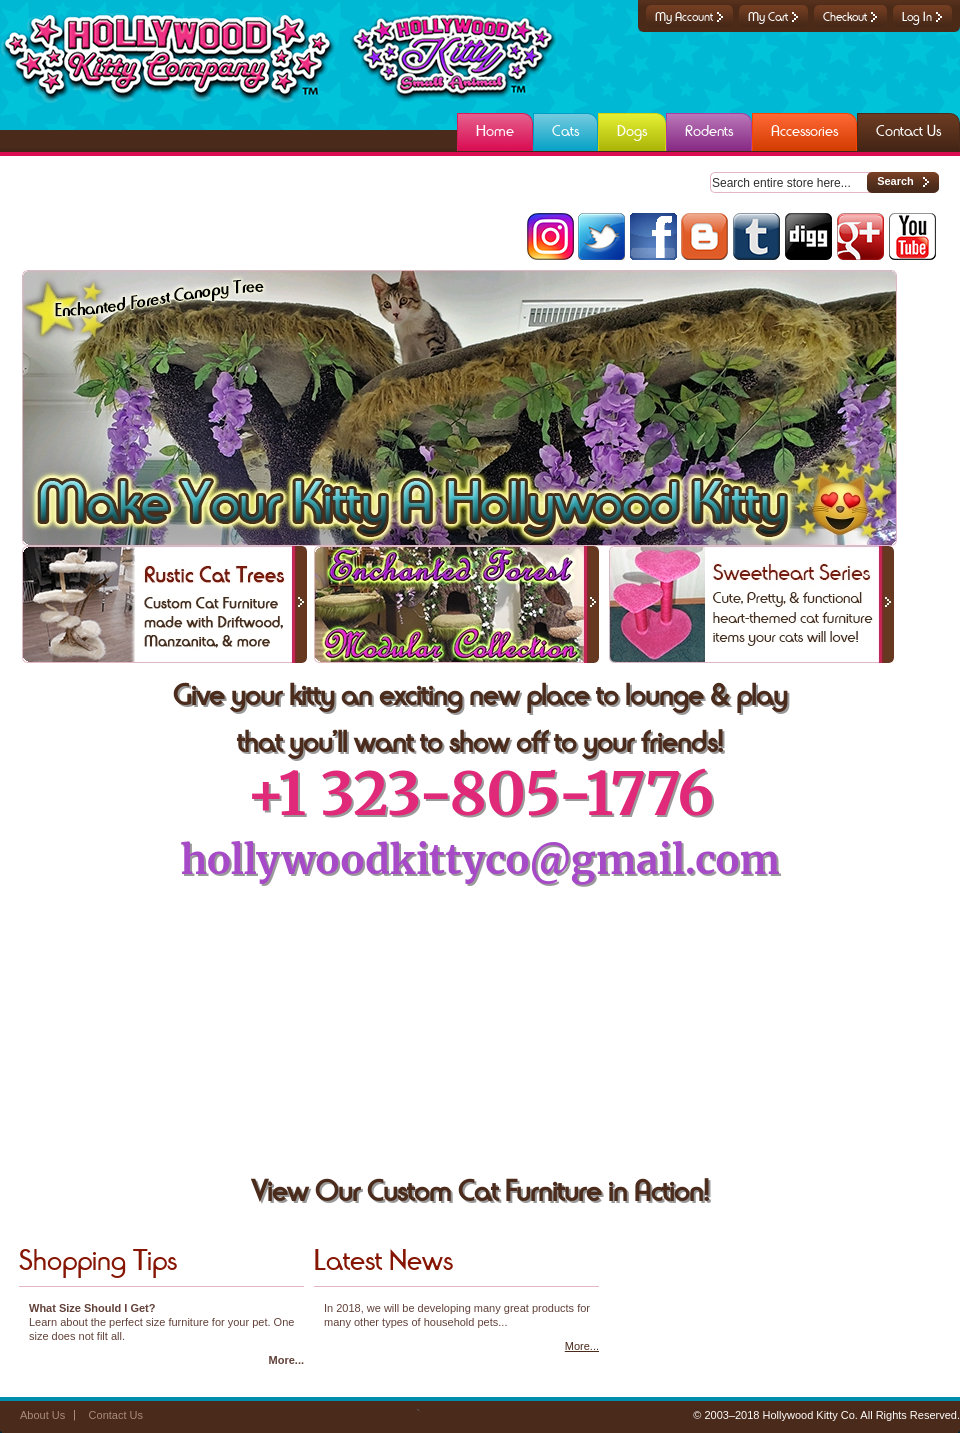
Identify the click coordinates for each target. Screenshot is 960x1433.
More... (286, 1360)
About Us (42, 1415)
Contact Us (116, 1415)
